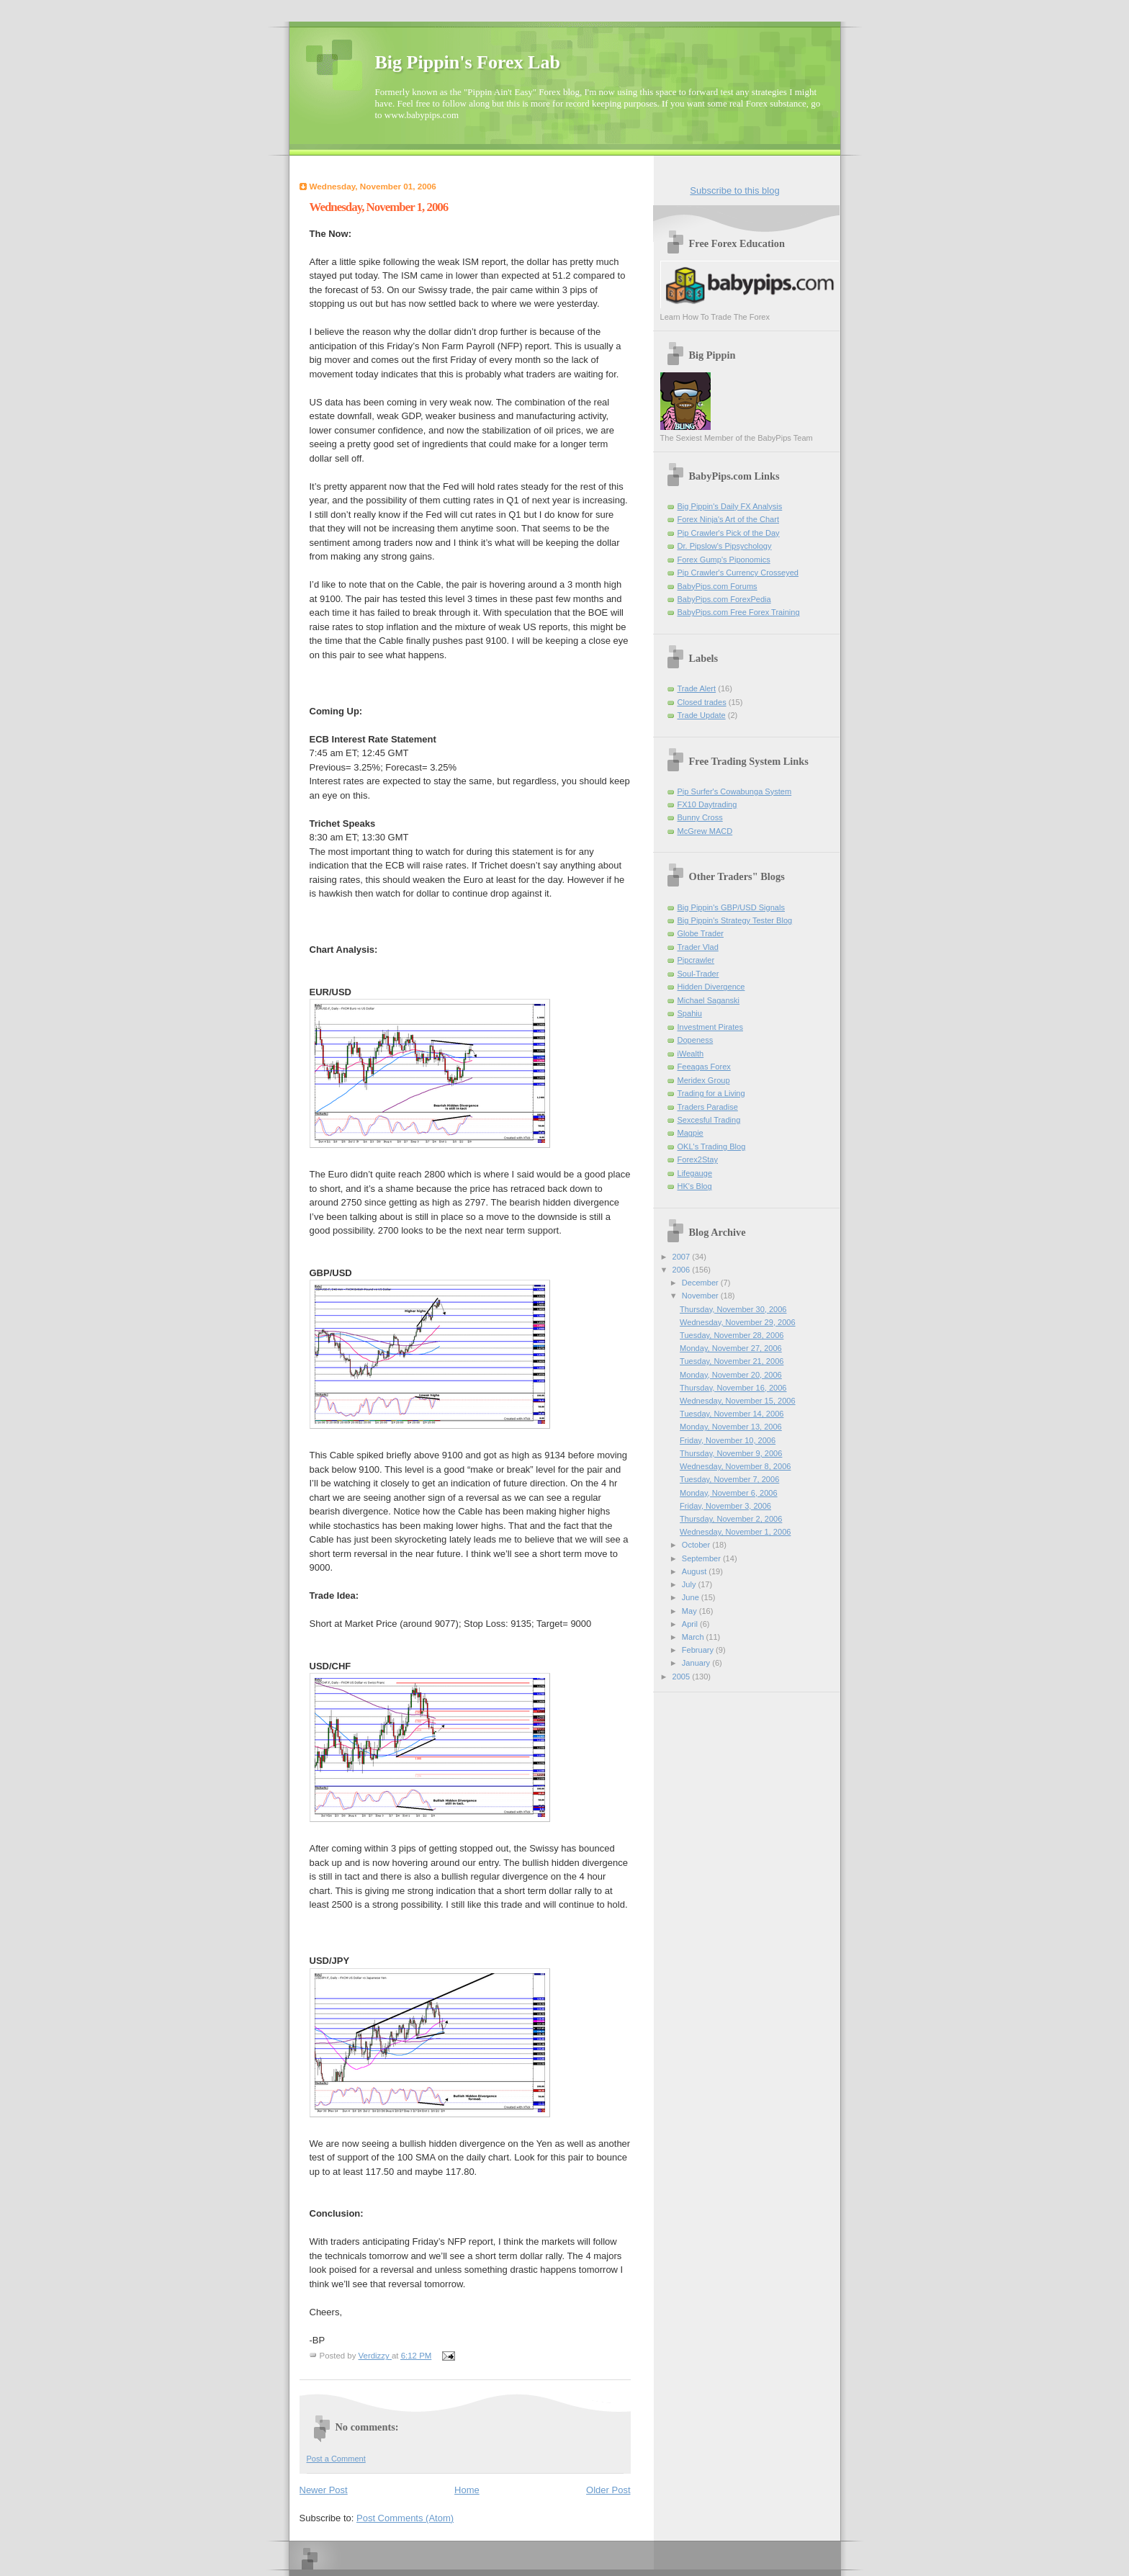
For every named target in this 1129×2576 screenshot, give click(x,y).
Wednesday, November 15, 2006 (737, 1400)
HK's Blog (695, 1186)
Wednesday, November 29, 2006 (737, 1322)
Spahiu (690, 1013)
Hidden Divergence (711, 986)
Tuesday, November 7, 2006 (729, 1479)
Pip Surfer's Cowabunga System (735, 791)
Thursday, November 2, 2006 (731, 1518)
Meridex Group (704, 1080)
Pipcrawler (696, 960)
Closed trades (702, 702)
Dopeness (696, 1040)
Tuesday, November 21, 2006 (731, 1361)
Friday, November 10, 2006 (727, 1440)
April (691, 1624)
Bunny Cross (700, 817)
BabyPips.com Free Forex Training (739, 612)
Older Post (608, 2490)
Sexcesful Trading (709, 1120)
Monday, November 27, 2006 (731, 1348)
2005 (683, 1676)
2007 (683, 1256)
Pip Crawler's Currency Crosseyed (738, 572)
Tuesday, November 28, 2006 (731, 1335)
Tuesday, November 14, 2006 (731, 1413)
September (702, 1558)
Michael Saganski (709, 1000)
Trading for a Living (711, 1093)
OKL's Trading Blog (712, 1146)
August (695, 1571)
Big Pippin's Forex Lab (467, 62)
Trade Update (702, 715)
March (694, 1637)
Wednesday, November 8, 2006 (735, 1466)
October (697, 1544)
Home (467, 2490)
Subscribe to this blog (734, 190)
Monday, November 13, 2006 (731, 1426)
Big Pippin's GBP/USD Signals (731, 907)
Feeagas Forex (704, 1066)
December (701, 1282)
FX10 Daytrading (707, 804)
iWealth (691, 1053)
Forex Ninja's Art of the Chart (728, 519)
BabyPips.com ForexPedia (724, 599)
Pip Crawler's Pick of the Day (729, 533)
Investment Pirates (710, 1027)
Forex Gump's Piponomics (724, 559)
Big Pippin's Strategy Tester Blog (735, 920)
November (701, 1295)
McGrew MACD (705, 831)
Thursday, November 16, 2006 (733, 1387)
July (690, 1584)
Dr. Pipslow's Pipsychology (725, 546)
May (690, 1611)
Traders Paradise (708, 1107)
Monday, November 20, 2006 (731, 1374)
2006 (683, 1269)
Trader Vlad (698, 947)
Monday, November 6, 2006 (729, 1493)
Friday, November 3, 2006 (725, 1506)
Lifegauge (695, 1173)
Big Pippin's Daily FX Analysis (730, 506)
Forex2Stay (698, 1159)
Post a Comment (336, 2458)
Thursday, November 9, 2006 (731, 1453)
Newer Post (324, 2490)
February (699, 1650)
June (691, 1597)
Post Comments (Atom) (405, 2518)
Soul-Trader (698, 973)
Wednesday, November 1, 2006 (735, 1531)
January (697, 1663)
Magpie (690, 1132)
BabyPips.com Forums (717, 586)
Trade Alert (697, 688)
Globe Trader (701, 933)
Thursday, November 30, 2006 (733, 1309)
